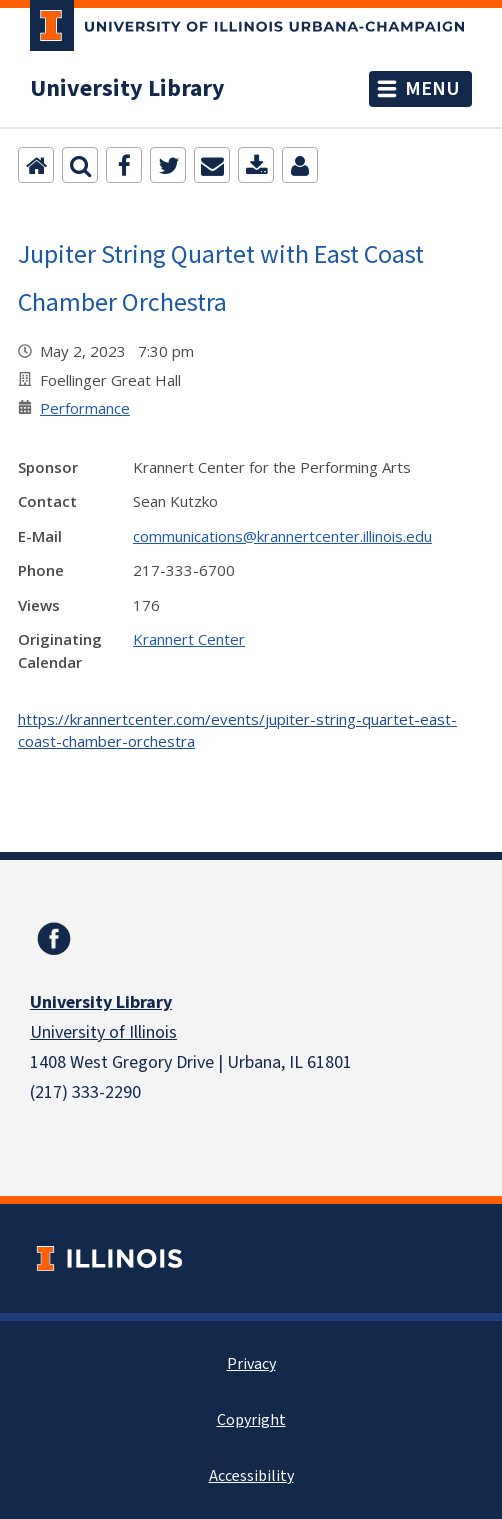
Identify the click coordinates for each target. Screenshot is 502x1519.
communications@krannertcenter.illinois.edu (282, 536)
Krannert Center (189, 639)
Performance (85, 408)
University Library (127, 89)
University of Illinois (103, 1032)
